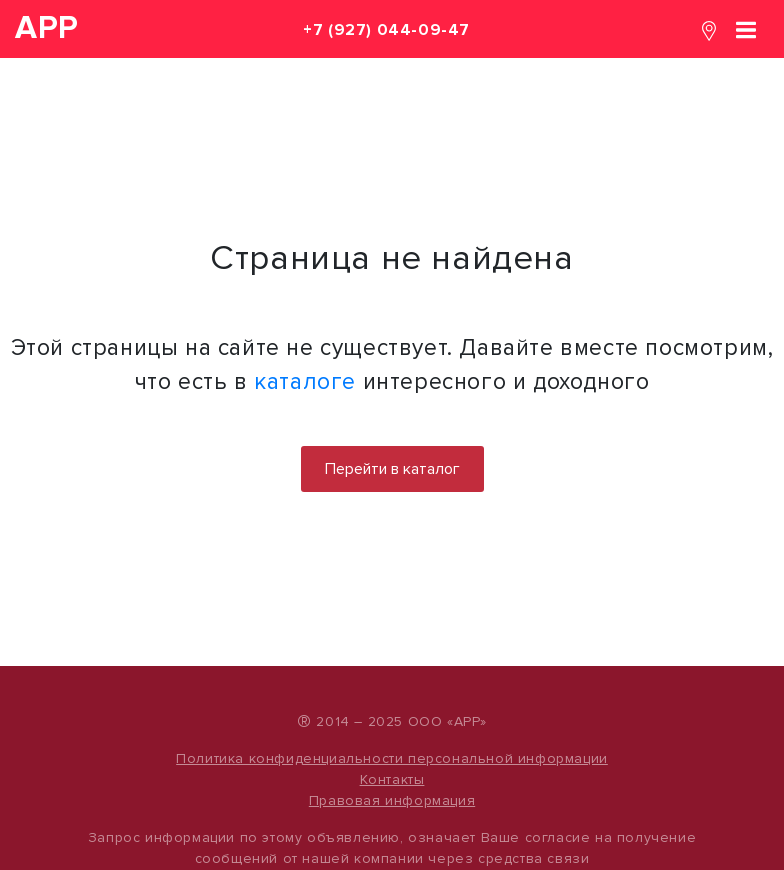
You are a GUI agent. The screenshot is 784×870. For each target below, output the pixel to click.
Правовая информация (392, 800)
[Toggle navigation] (746, 28)
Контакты (392, 779)
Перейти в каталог (392, 469)
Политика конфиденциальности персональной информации (392, 758)
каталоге (305, 382)
